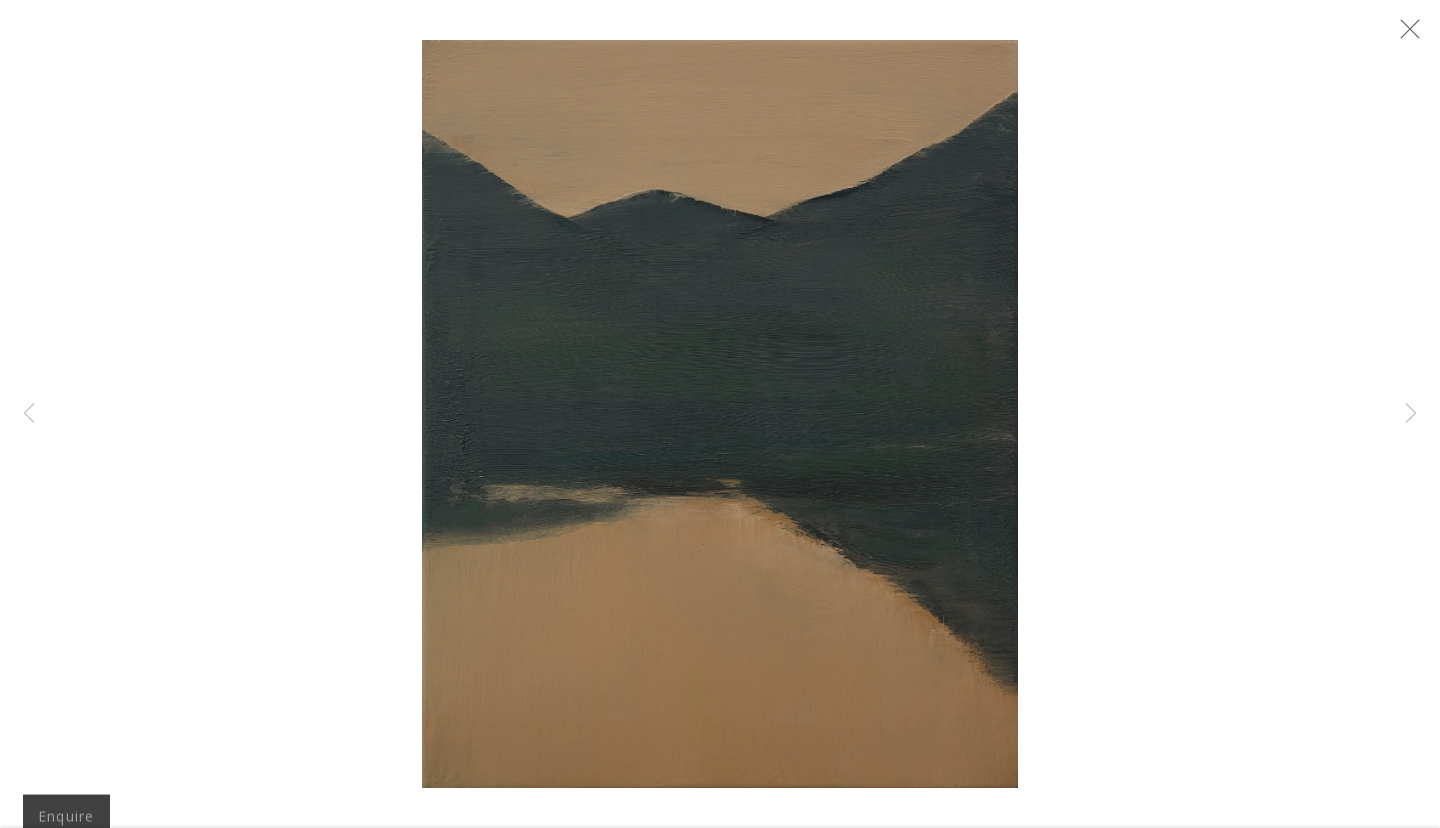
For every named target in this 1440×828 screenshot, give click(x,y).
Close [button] (1422, 35)
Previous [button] (29, 414)
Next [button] (1411, 414)
